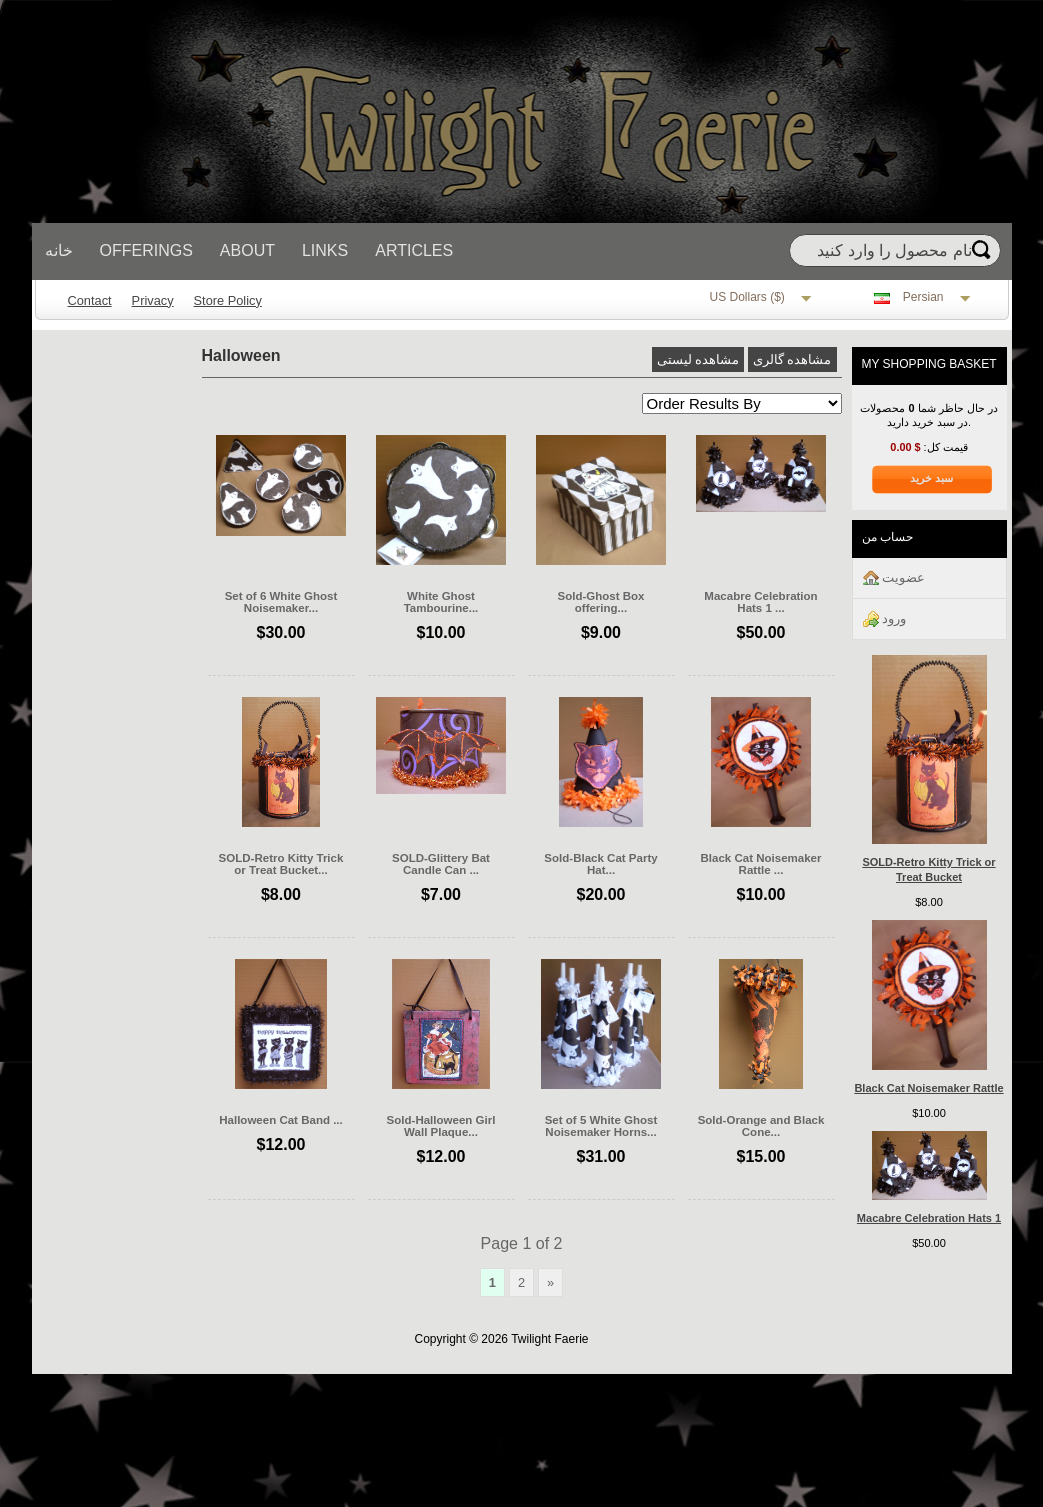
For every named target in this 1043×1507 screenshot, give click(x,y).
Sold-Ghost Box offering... (600, 602)
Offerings (146, 250)
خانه (59, 250)
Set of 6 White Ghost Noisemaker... (281, 602)
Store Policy (228, 300)
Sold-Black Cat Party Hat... (600, 864)
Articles (414, 250)
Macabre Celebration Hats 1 (929, 1218)
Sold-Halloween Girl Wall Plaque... (441, 1126)
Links (325, 250)
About (247, 250)
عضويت (894, 578)
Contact (90, 300)
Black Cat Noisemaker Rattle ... (761, 864)
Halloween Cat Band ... (281, 1120)
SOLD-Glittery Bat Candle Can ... (441, 864)
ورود (885, 619)
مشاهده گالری (792, 359)
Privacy (153, 300)
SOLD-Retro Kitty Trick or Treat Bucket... (281, 864)
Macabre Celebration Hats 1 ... (760, 602)
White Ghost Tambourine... (441, 602)
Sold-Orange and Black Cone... (761, 1126)
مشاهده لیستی (698, 359)
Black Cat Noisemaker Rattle (928, 1088)
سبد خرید (931, 478)
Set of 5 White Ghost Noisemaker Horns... (601, 1126)
